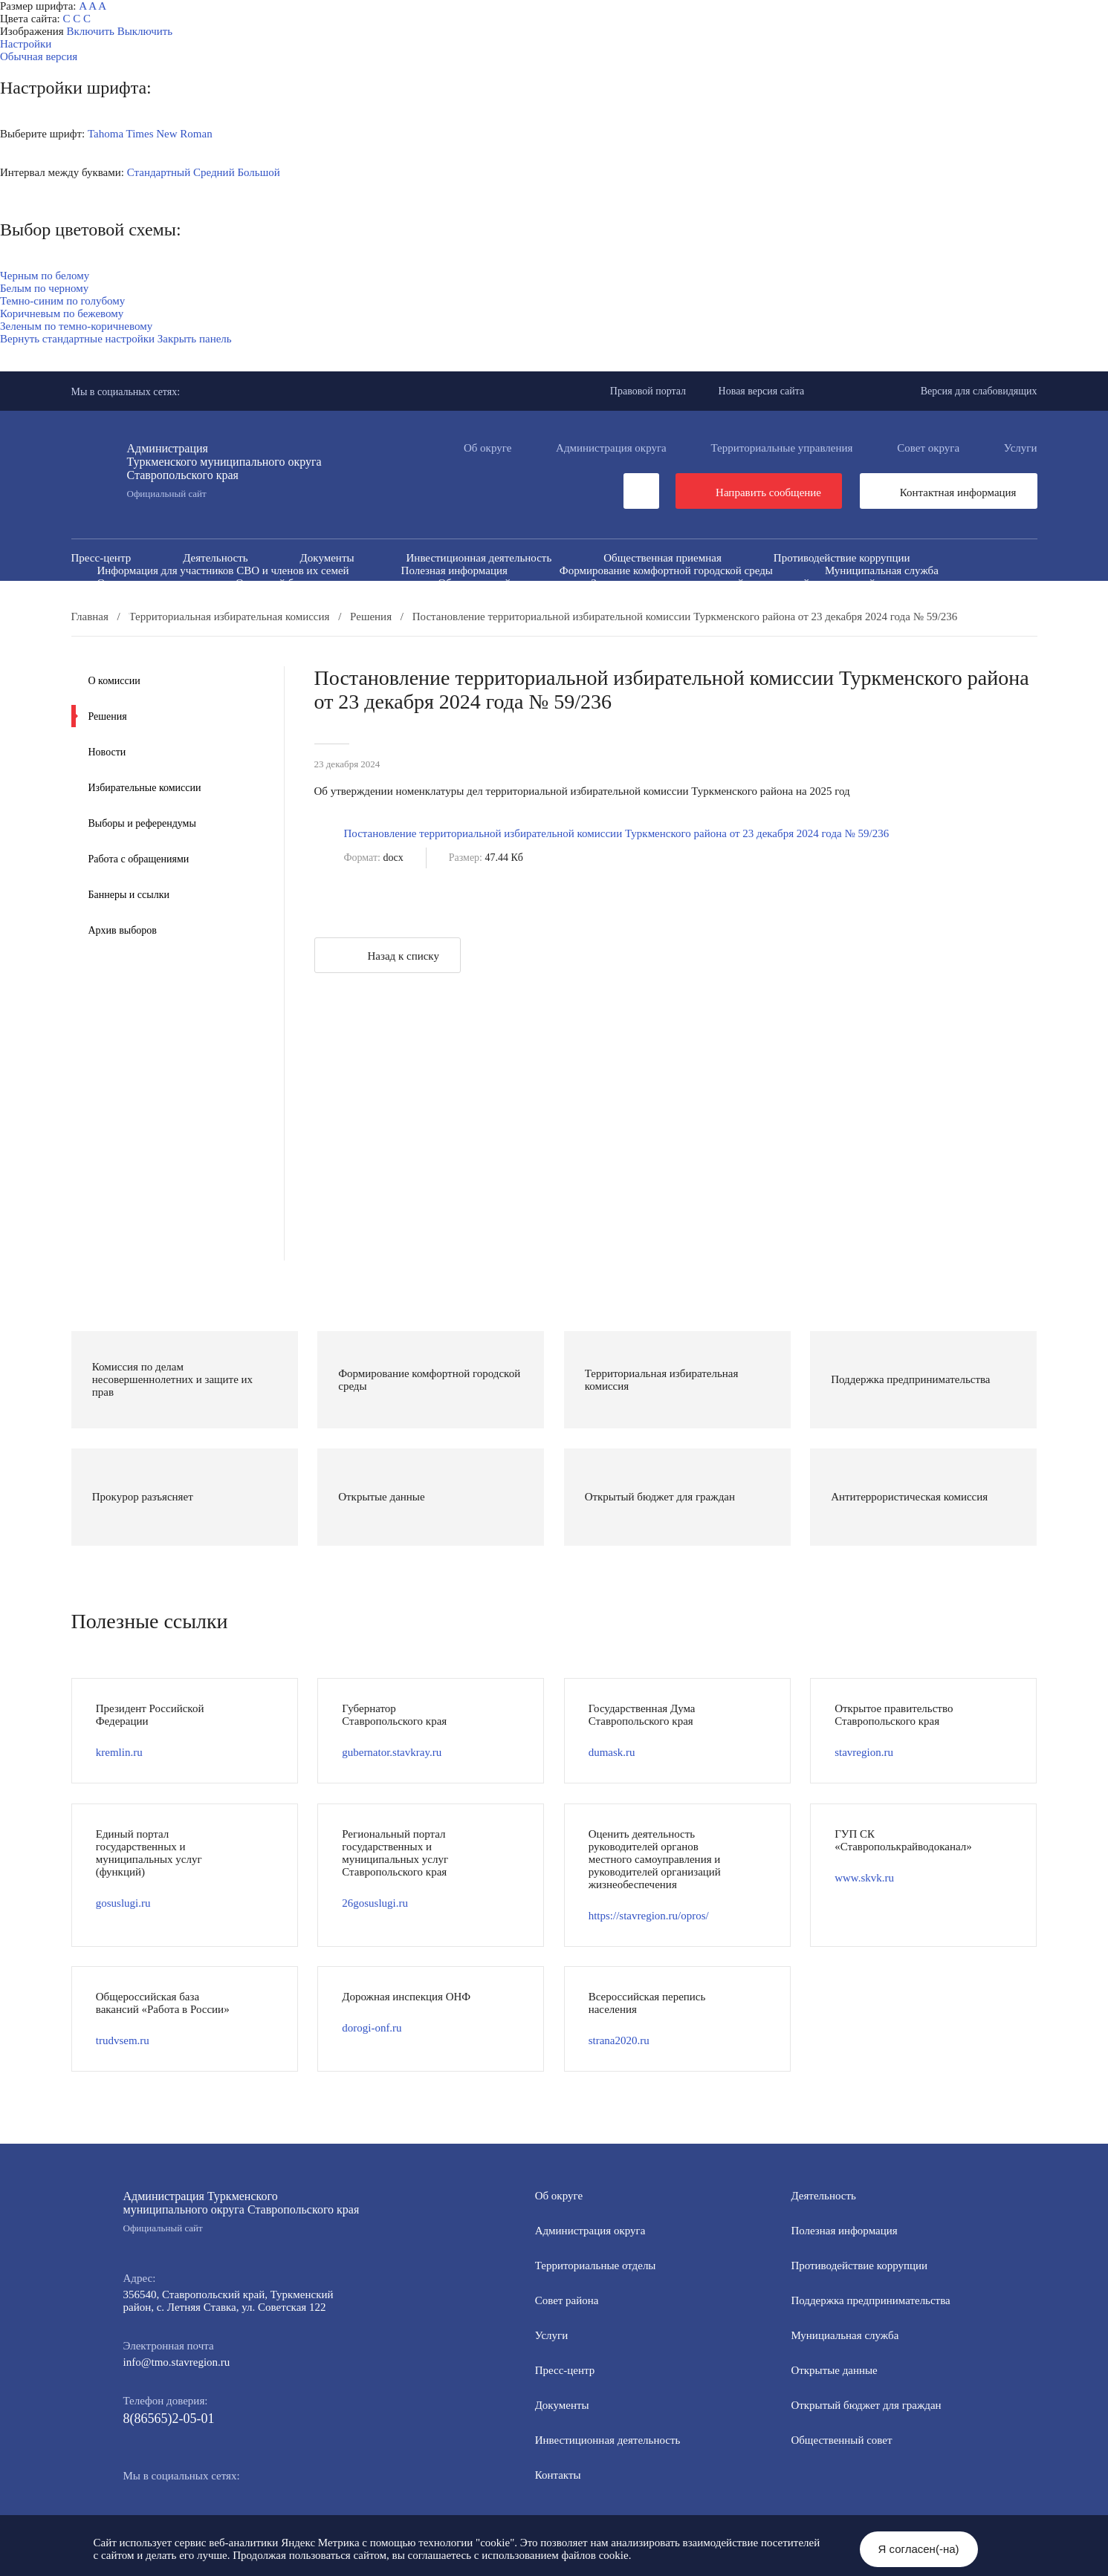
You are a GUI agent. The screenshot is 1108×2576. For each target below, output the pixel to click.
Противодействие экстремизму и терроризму (412, 596)
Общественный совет (488, 583)
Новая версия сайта (762, 391)
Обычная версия (38, 56)
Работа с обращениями (138, 859)
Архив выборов (122, 930)
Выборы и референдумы (142, 823)
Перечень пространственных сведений (469, 608)
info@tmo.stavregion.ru (176, 2362)
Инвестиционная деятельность (479, 558)
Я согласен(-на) (918, 2549)
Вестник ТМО (603, 596)
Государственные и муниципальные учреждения (212, 608)
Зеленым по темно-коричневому (76, 326)
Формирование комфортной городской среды (666, 570)
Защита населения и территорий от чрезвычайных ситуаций (733, 583)
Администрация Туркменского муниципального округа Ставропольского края (242, 2212)
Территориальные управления (782, 448)
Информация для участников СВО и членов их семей (223, 570)
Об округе (487, 448)
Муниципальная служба (882, 570)
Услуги (1020, 448)
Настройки (25, 44)
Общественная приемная (662, 558)
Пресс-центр (101, 558)
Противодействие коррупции (842, 558)
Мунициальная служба (844, 2335)
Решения (107, 716)
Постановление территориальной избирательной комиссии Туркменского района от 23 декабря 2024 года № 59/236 (617, 833)
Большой (258, 172)
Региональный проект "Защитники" (856, 608)
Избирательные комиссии (144, 787)
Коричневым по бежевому (61, 313)
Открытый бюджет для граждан (311, 583)
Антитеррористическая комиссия (175, 596)
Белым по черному (44, 288)
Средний (214, 172)
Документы (327, 558)
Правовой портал (648, 391)
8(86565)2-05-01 (169, 2418)
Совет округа (928, 448)
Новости (107, 752)
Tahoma (105, 134)
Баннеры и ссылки (128, 894)
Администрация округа (611, 448)
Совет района (567, 2300)
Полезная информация (454, 570)
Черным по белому (44, 276)
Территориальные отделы (595, 2265)
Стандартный (159, 172)
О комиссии (114, 680)
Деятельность (215, 558)
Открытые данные (140, 583)
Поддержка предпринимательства (870, 2300)
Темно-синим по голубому (62, 301)
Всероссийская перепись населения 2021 (786, 596)
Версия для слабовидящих (979, 391)
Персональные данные (666, 608)
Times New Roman (169, 134)
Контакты (558, 2475)
